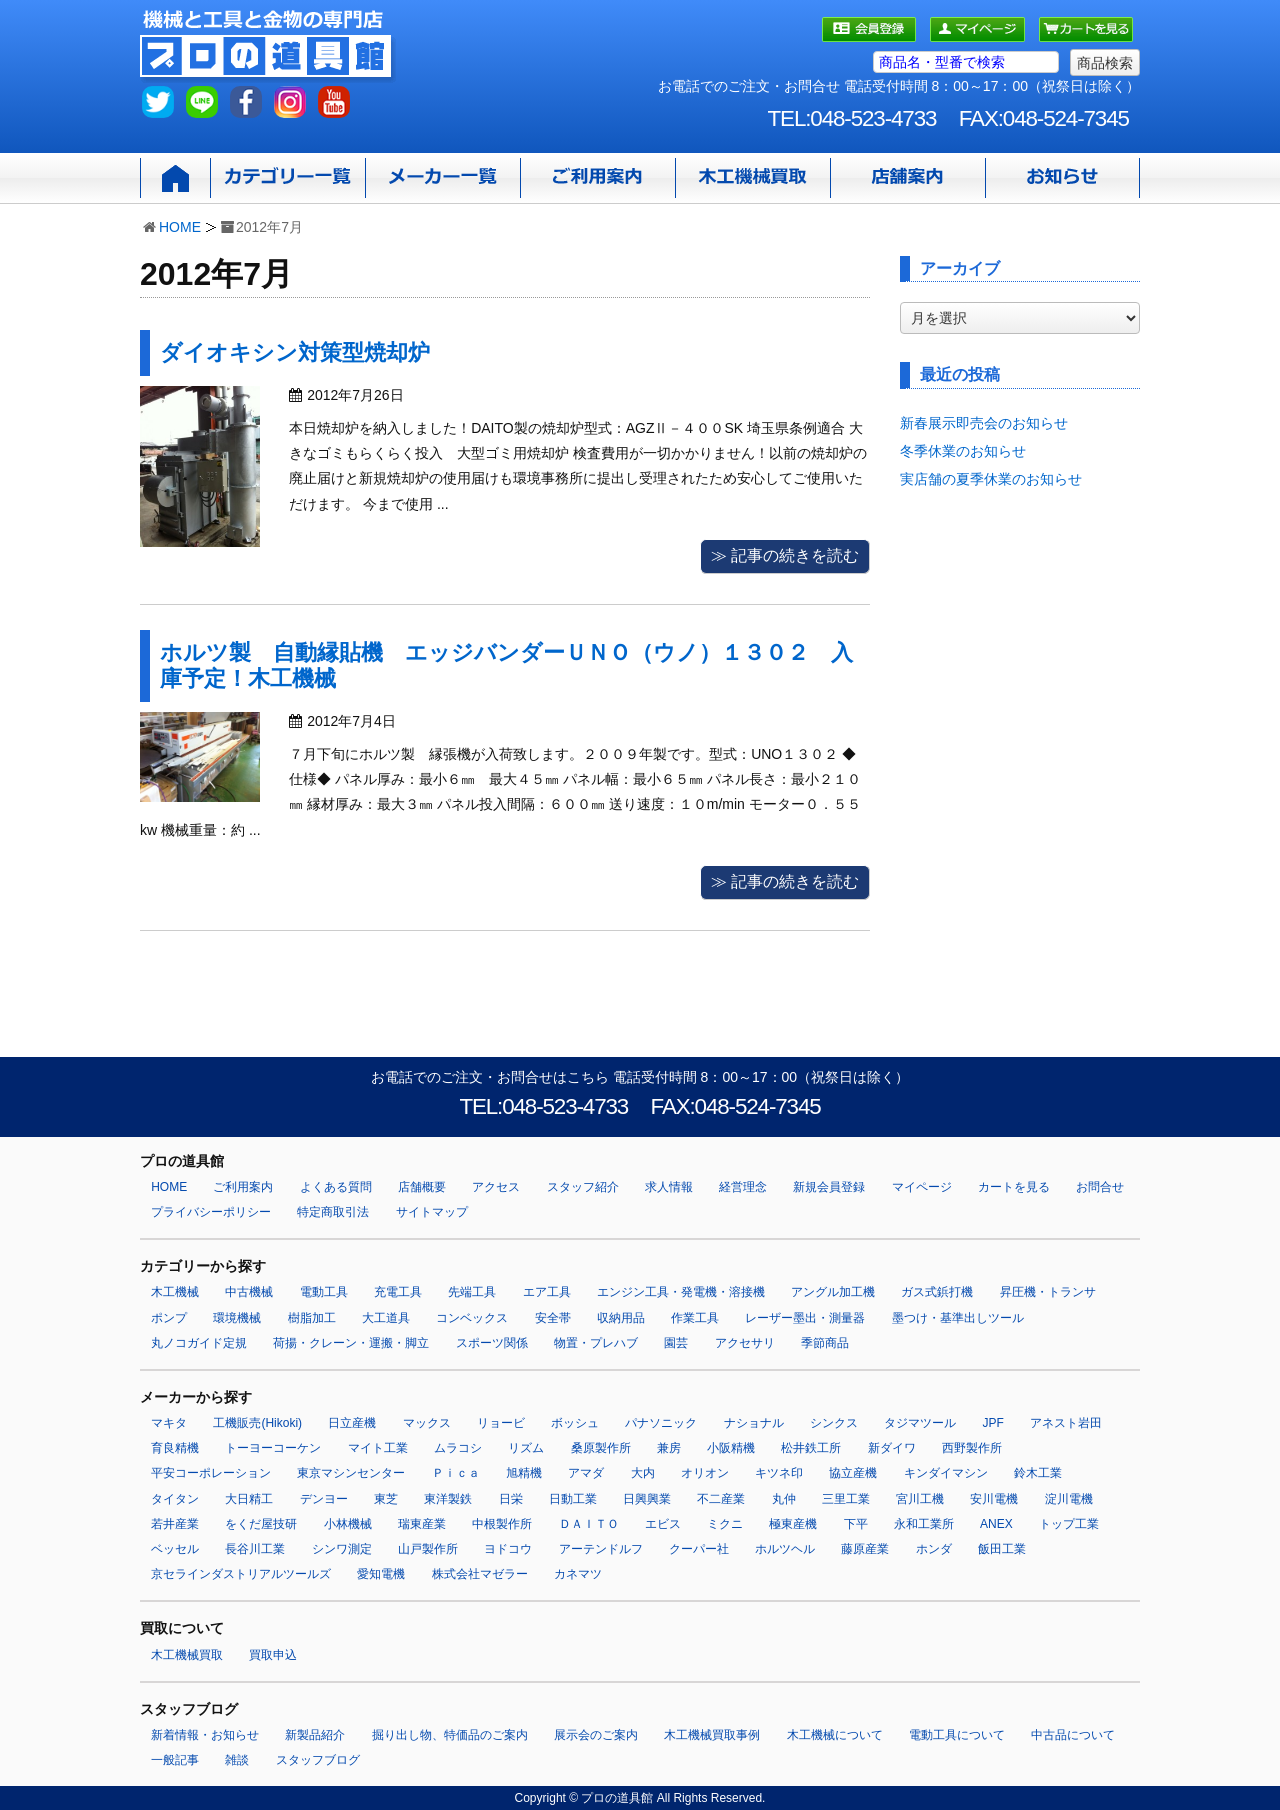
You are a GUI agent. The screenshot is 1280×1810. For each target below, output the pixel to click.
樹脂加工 (312, 1318)
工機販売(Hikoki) (257, 1423)
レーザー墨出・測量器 (805, 1318)
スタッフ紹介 (583, 1187)
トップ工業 (1069, 1524)
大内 (643, 1473)
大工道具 (386, 1318)
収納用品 (621, 1318)
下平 (856, 1524)
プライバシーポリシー (211, 1212)
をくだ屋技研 (261, 1524)
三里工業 (846, 1499)
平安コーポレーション (211, 1473)
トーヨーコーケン (273, 1448)
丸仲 (784, 1499)
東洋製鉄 (448, 1499)
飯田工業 (1002, 1549)
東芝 (386, 1499)
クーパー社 (699, 1549)
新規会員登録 (829, 1187)
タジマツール (920, 1423)
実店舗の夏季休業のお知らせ (991, 479)
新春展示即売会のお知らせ (984, 423)
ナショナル (754, 1423)
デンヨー (324, 1499)
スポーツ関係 (492, 1343)
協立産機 (853, 1473)
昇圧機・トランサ (1048, 1292)
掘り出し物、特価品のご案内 (450, 1735)
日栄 (511, 1499)
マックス (427, 1423)
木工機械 (175, 1292)
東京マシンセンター (351, 1473)
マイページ (922, 1187)
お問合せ (1100, 1187)
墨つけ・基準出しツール (958, 1318)
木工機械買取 (187, 1655)
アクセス (496, 1187)
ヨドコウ (508, 1549)
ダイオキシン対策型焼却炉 (295, 352)
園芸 (676, 1343)
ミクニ (725, 1524)
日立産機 (352, 1423)
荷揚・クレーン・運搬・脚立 (351, 1343)
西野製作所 (972, 1448)
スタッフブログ (318, 1760)
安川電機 (994, 1499)
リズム (526, 1448)
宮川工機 (920, 1499)
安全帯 (553, 1318)
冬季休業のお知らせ (963, 451)
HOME (180, 227)
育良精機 (175, 1448)
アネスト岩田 (1066, 1423)
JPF (993, 1423)
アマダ (586, 1473)
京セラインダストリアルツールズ (241, 1574)
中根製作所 (502, 1524)
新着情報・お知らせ (205, 1735)
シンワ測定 (342, 1549)
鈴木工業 (1038, 1473)
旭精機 (524, 1473)
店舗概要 (422, 1187)
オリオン (705, 1473)
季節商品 (825, 1343)
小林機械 (348, 1524)
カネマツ (578, 1574)
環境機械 (237, 1318)
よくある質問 (336, 1187)
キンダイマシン (946, 1473)
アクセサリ (745, 1343)
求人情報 (669, 1187)
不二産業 (721, 1499)
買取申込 (273, 1655)
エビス (663, 1524)
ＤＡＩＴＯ (589, 1524)
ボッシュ (575, 1423)
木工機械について (835, 1735)
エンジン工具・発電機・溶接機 (681, 1292)
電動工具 (324, 1292)
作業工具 (695, 1318)
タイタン (175, 1499)
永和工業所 (924, 1524)
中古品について (1073, 1735)
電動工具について (957, 1735)
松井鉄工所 (811, 1448)
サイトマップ (432, 1212)
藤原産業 (865, 1549)
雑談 (237, 1760)
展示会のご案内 (596, 1735)
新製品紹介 (315, 1735)
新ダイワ (892, 1448)
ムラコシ (458, 1448)
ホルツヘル (785, 1549)
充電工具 (398, 1292)
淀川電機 (1069, 1499)
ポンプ (169, 1318)
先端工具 (472, 1292)
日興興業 (647, 1499)
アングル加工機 (833, 1292)
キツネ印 (779, 1473)
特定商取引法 (333, 1212)
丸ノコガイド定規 (199, 1343)
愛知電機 (381, 1574)
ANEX (996, 1524)
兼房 (669, 1448)
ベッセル (175, 1549)
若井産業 (175, 1524)
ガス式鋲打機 (937, 1292)
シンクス (834, 1423)
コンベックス (472, 1318)
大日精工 (249, 1499)
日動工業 (573, 1499)
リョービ (501, 1423)
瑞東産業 (422, 1524)
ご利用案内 (243, 1187)
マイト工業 (378, 1448)
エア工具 (547, 1292)
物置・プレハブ (596, 1343)
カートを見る (1014, 1187)
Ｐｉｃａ (456, 1473)
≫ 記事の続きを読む (785, 555)
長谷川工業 (255, 1549)
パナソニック (661, 1423)
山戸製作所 (428, 1549)
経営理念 (743, 1187)
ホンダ (934, 1549)
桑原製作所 (601, 1448)
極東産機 (793, 1524)
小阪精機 (731, 1448)
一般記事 (175, 1760)
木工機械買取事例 (712, 1735)
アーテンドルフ (601, 1549)
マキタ (169, 1423)
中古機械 (249, 1292)
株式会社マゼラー (480, 1574)
